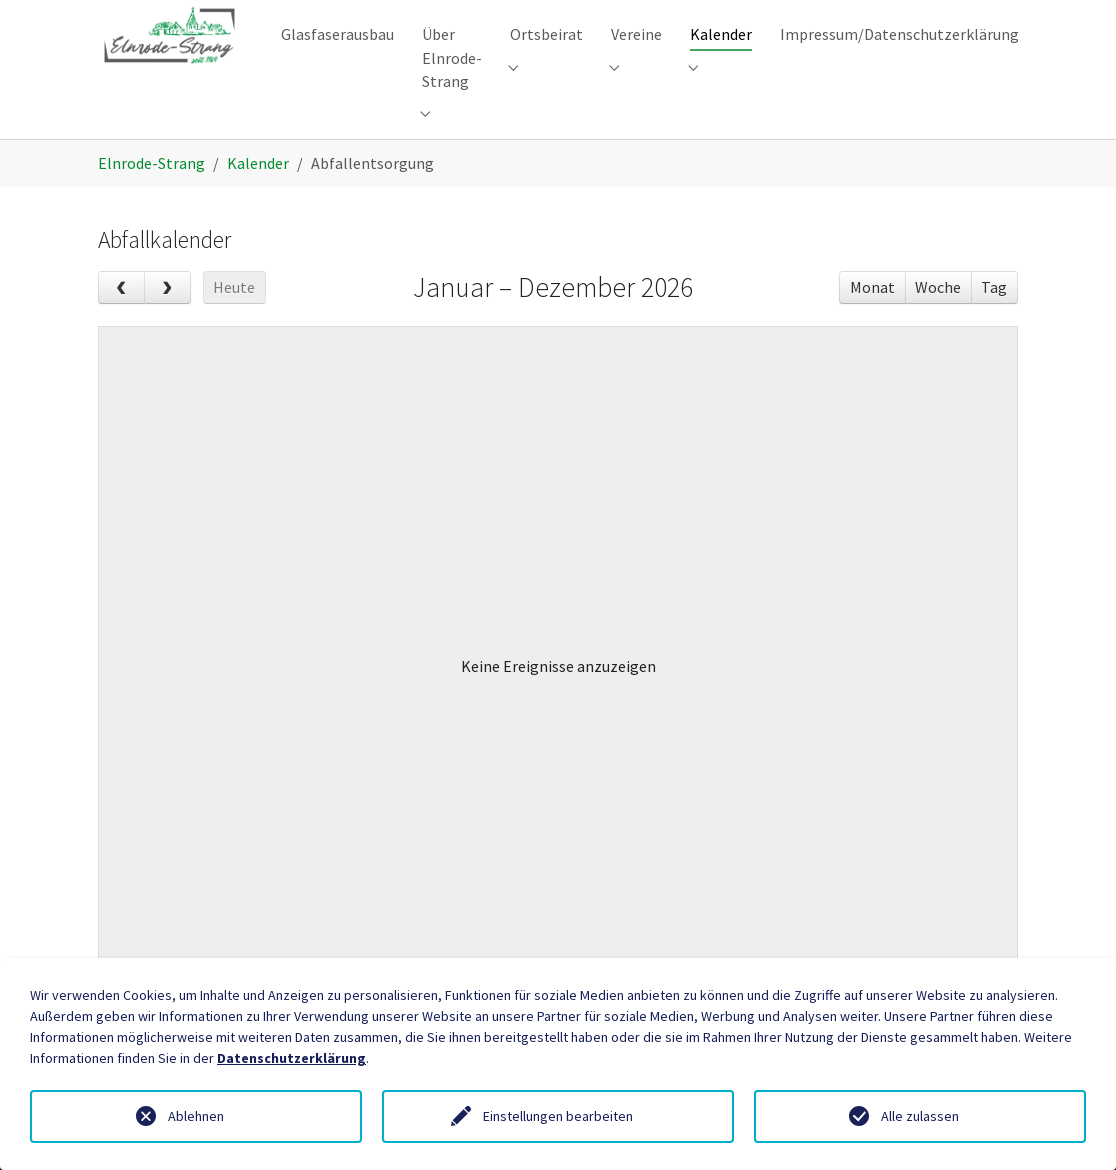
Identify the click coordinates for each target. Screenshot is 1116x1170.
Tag (994, 317)
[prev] (121, 318)
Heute (234, 317)
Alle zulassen (920, 1116)
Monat (872, 317)
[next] (167, 318)
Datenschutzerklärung (291, 1058)
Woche (938, 317)
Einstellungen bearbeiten (558, 1116)
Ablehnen (196, 1116)
